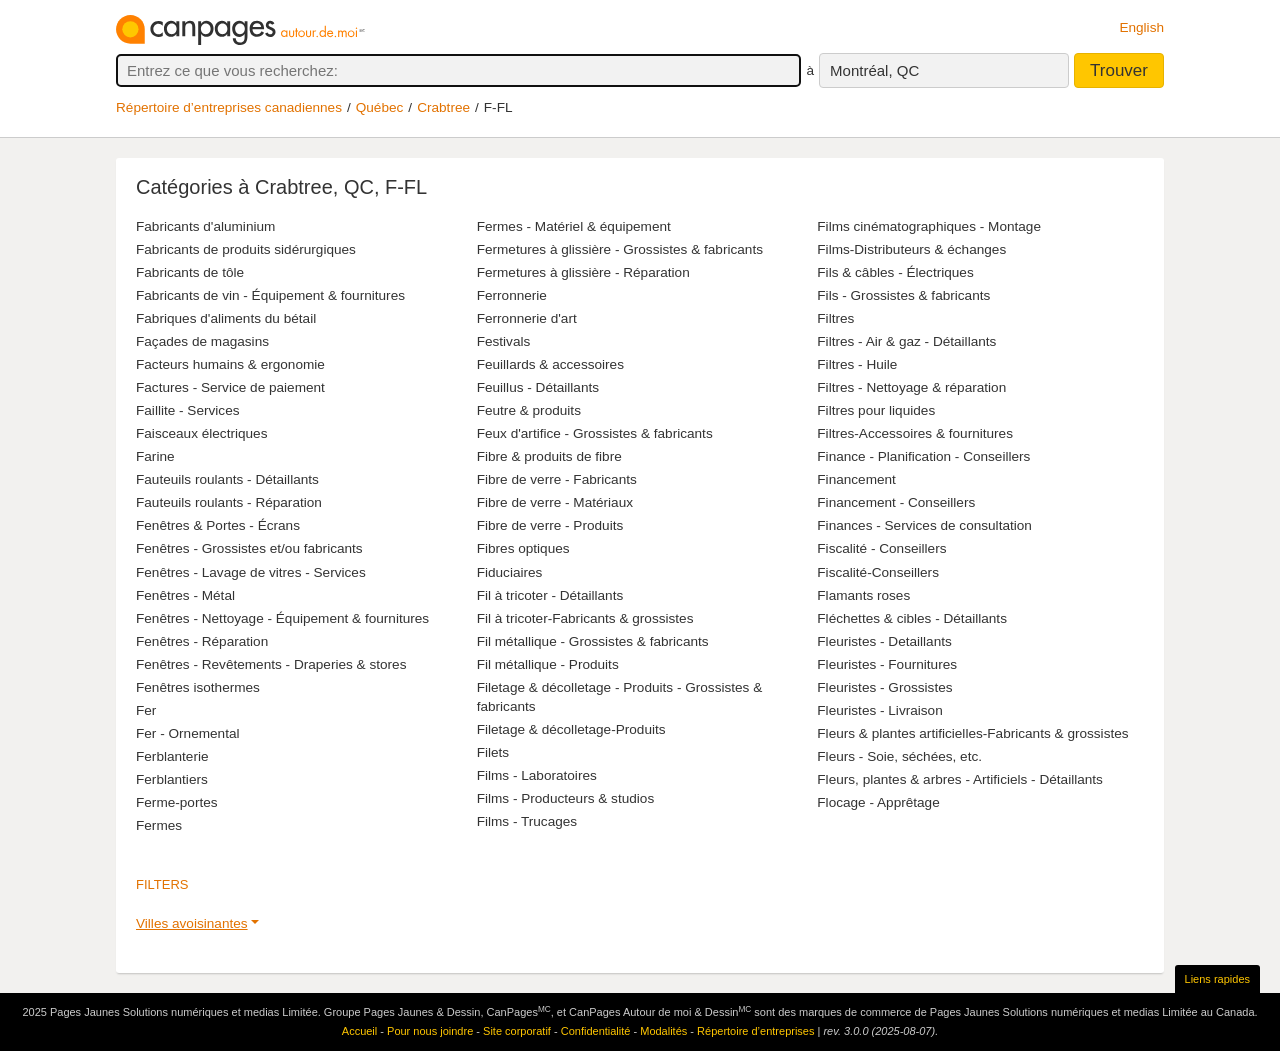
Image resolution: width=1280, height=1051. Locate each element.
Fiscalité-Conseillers (878, 572)
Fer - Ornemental (188, 733)
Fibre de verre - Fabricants (557, 479)
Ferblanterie (172, 756)
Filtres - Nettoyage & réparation (911, 387)
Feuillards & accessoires (550, 364)
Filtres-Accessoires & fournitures (915, 433)
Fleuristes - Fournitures (887, 664)
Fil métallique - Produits (548, 664)
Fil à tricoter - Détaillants (550, 595)
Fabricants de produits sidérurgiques (246, 249)
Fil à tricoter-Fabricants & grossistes (585, 618)
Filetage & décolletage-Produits (571, 729)
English (1141, 27)
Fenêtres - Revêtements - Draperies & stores (271, 664)
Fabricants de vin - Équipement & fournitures (270, 295)
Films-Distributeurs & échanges (911, 249)
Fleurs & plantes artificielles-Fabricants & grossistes (972, 733)
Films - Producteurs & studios (566, 798)
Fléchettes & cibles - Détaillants (912, 618)
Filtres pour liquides (876, 410)
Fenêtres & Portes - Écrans (218, 525)
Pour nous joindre (430, 1031)
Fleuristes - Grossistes (884, 687)
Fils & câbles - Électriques (895, 272)
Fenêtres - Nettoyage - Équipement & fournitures (282, 618)
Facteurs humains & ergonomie (230, 364)
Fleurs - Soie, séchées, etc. (899, 756)
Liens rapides (1217, 979)
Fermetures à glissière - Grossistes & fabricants (620, 249)
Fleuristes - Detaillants (884, 641)
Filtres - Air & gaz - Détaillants (906, 341)
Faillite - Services (188, 410)
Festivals (504, 341)
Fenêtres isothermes (198, 687)
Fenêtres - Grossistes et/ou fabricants (249, 548)
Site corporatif (517, 1031)
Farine (155, 456)
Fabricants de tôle (190, 272)
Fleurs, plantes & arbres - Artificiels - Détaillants (960, 779)
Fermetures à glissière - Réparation (583, 272)
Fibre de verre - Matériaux (555, 502)
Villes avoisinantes (192, 923)
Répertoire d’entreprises (755, 1031)
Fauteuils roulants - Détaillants (227, 479)
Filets (493, 752)
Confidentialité (596, 1031)
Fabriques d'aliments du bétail (226, 318)
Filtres (835, 318)
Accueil (359, 1031)
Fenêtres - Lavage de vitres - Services (251, 572)
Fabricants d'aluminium (205, 226)
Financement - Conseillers (896, 502)
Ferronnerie (512, 295)
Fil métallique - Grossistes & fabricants (593, 641)
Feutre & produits (529, 410)
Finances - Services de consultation (924, 525)
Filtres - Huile (857, 364)
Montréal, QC (874, 70)
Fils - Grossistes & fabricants (903, 295)
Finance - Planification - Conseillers (923, 456)
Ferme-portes (177, 802)
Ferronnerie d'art (527, 318)
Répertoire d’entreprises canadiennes (229, 107)
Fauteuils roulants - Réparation (229, 502)
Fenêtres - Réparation (202, 641)
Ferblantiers (172, 779)
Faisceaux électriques (201, 433)
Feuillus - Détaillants (538, 387)
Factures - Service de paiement (230, 387)
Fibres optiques (523, 548)
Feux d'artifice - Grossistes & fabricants (595, 433)
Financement (856, 479)
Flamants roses (863, 595)
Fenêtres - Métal (185, 595)
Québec (380, 107)
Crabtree (443, 107)
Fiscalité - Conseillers (881, 548)
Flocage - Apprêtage (878, 802)
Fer (146, 710)
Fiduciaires (510, 572)
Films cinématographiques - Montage (929, 226)
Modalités (663, 1031)
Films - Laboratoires (537, 775)
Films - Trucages (527, 821)
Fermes (159, 825)
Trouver (1119, 70)
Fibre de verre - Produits (550, 525)
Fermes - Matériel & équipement (574, 226)
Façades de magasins (202, 341)
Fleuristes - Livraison (879, 710)
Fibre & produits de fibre (549, 456)
